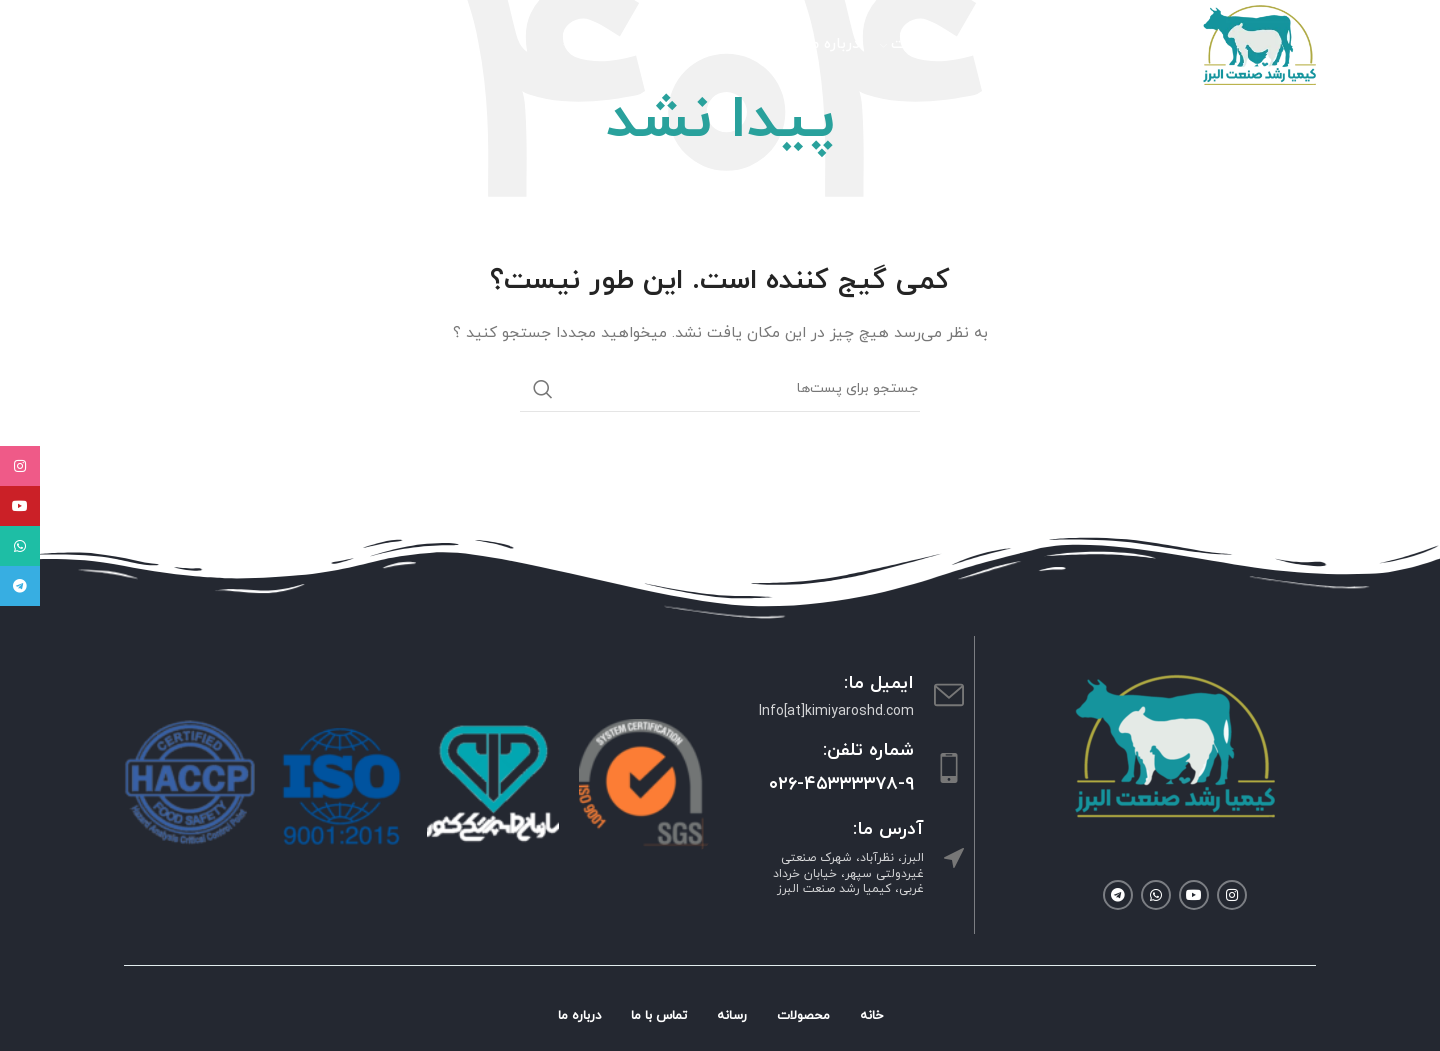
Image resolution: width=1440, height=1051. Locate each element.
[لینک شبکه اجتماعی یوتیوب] (1194, 895)
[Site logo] (1259, 43)
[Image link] (1175, 744)
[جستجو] (269, 45)
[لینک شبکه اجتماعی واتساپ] (1156, 895)
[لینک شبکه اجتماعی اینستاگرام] (1232, 895)
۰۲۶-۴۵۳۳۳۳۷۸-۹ (841, 784)
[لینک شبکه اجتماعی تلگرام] (1118, 895)
